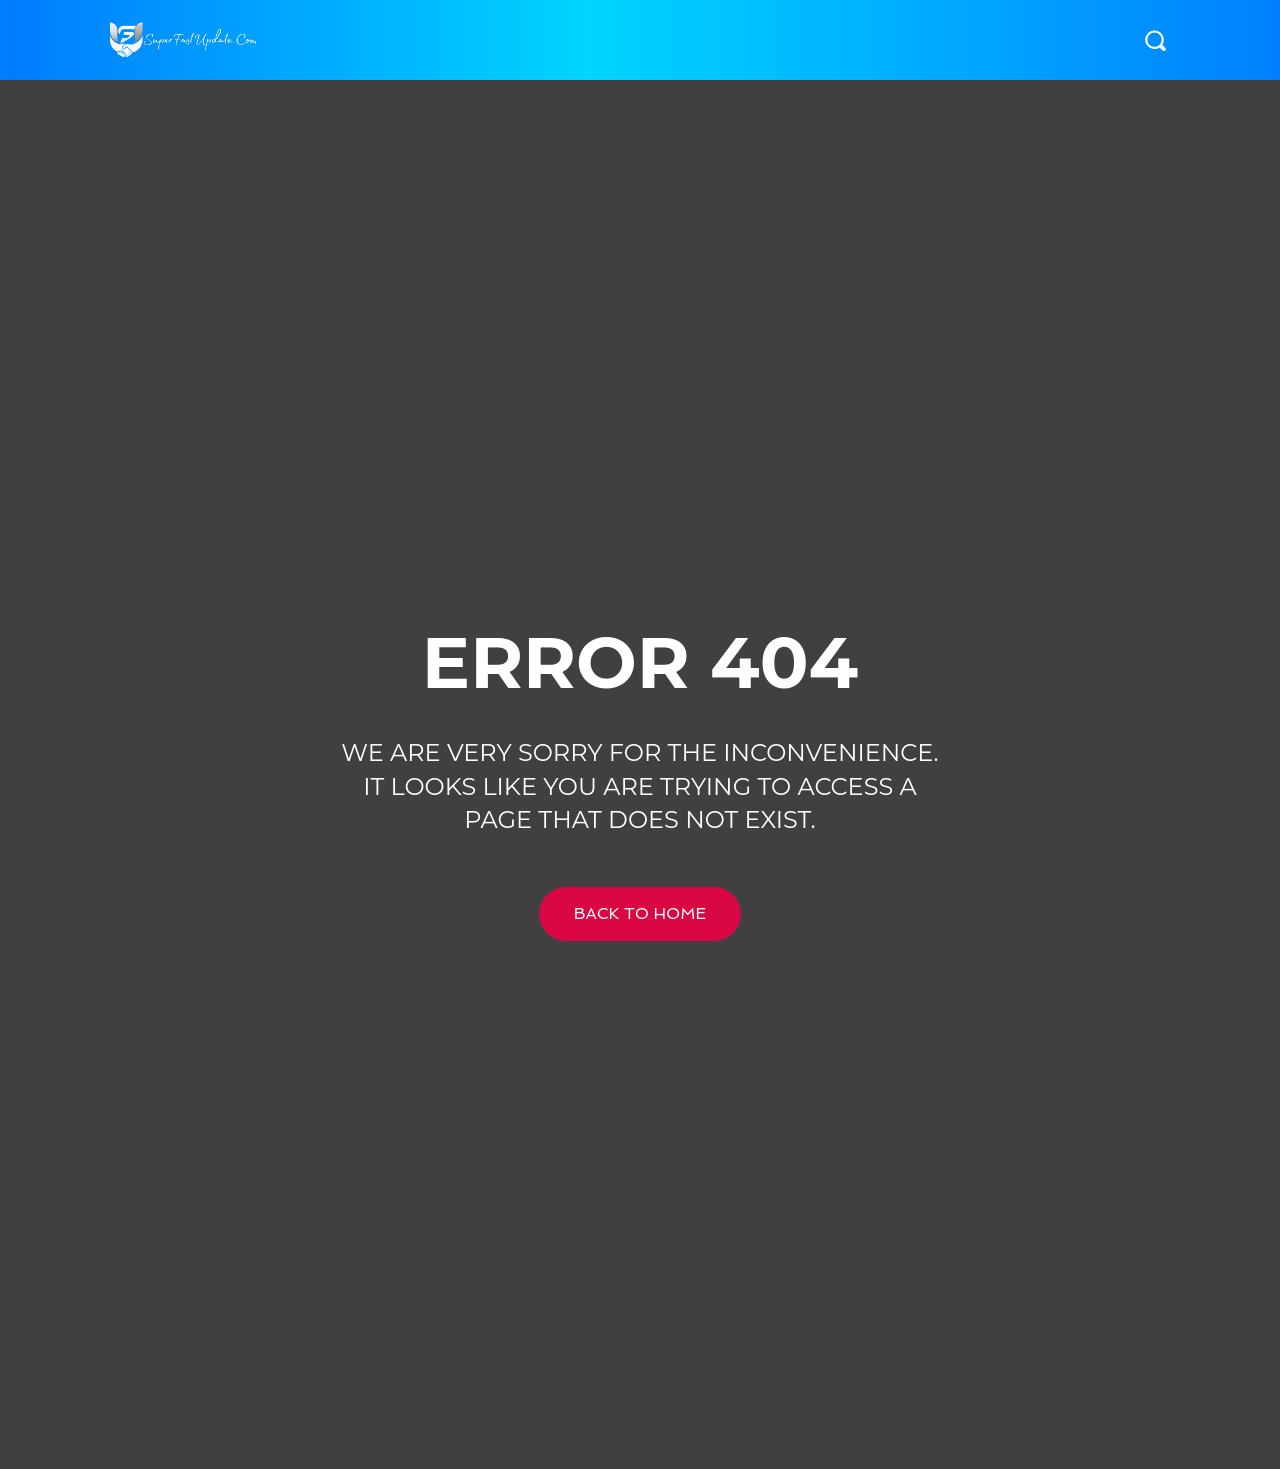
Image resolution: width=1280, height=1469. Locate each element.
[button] (1155, 40)
